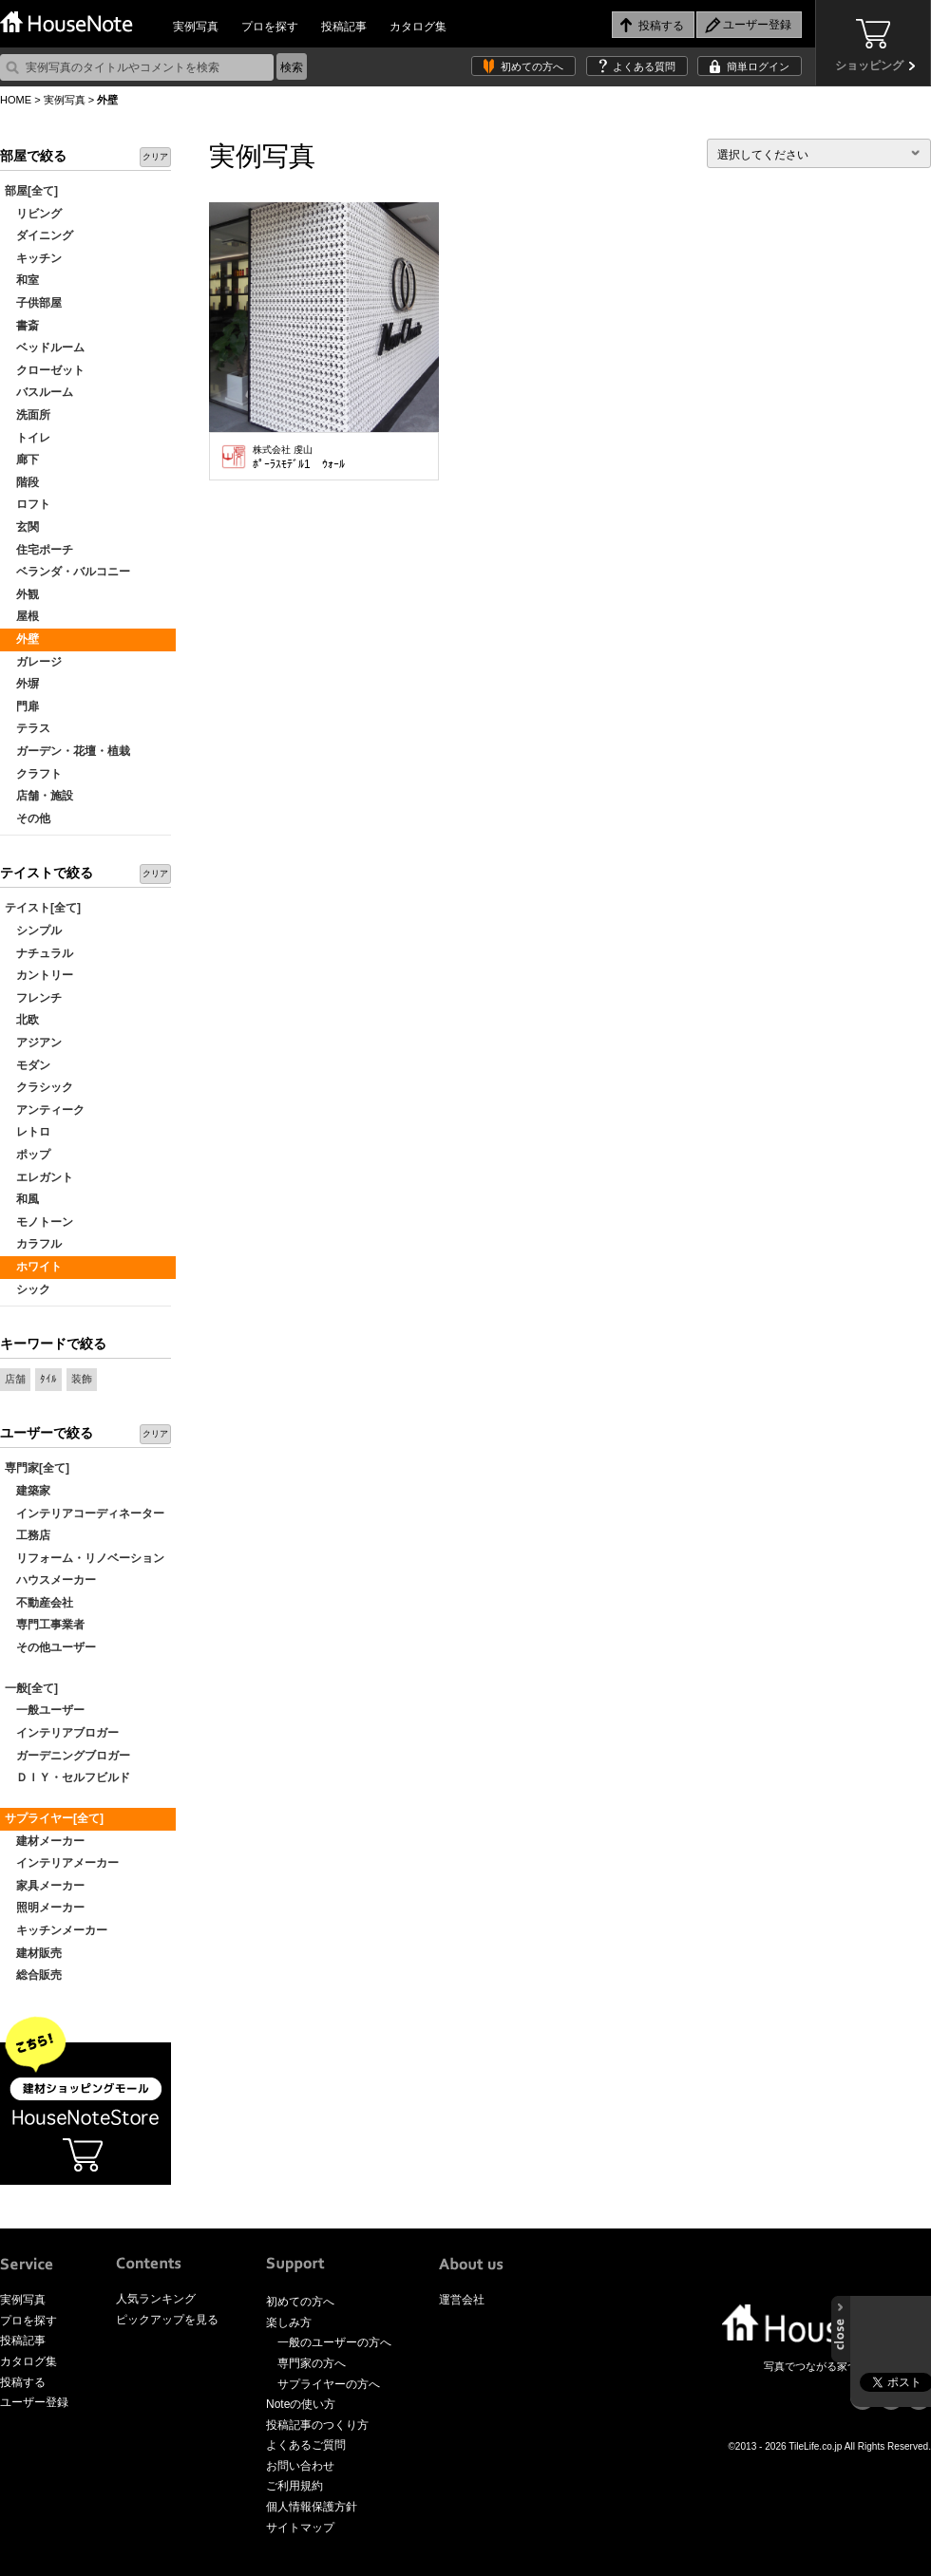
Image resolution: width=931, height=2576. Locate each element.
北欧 (22, 1019)
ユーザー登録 (34, 2402)
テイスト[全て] (43, 907)
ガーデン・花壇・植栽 (67, 751)
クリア (155, 156)
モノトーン (39, 1222)
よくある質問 (644, 66)
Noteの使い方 (300, 2404)
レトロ (27, 1131)
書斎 (22, 325)
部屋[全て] (31, 190)
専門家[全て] (37, 1468)
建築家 (27, 1490)
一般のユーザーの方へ (334, 2342)
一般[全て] (31, 1688)
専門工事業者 (45, 1624)
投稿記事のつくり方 (317, 2425)
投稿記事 (344, 26)
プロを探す (269, 26)
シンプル (33, 930)
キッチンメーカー (56, 1930)
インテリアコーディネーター (84, 1513)
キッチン (33, 258)
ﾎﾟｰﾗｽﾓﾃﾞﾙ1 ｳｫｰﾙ (299, 457)
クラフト (33, 773)
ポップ (27, 1154)
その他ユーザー (50, 1647)
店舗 (15, 1378)
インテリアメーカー (62, 1863)
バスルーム (39, 392)
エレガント (39, 1177)
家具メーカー (45, 1885)
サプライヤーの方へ (328, 2384)
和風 (22, 1199)
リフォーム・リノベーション (84, 1558)
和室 (22, 280)
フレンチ (33, 998)
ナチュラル (39, 953)
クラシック (39, 1087)
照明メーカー (45, 1907)
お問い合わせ (300, 2466)
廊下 (22, 459)
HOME (15, 99)
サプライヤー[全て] (54, 1818)
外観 (22, 594)
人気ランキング (156, 2298)
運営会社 (461, 2299)
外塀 (22, 683)
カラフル (33, 1243)
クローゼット (45, 370)
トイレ (27, 437)
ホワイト (33, 1266)
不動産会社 (39, 1602)
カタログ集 (418, 26)
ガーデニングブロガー (67, 1755)
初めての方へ (532, 66)
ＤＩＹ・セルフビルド (67, 1777)
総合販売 (33, 1975)
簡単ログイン (758, 66)
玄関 (22, 527)
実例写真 (195, 26)
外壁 (22, 639)
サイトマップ (300, 2527)
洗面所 (27, 415)
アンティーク (45, 1110)
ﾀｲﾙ (48, 1378)
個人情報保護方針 (311, 2506)
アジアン (33, 1042)
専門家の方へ (311, 2363)
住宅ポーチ (39, 549)
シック (27, 1289)
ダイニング (39, 235)
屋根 (22, 616)
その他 (27, 818)
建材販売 (33, 1953)
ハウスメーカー (50, 1580)
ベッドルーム (45, 347)
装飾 (81, 1378)
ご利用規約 (294, 2485)
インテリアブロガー (62, 1732)
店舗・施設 (39, 795)
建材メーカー (45, 1841)
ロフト (27, 504)
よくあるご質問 (306, 2445)
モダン (27, 1065)
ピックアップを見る (167, 2319)
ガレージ (33, 661)
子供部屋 (33, 303)
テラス (27, 728)
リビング (33, 213)
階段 (22, 482)
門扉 (22, 706)
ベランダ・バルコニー (67, 571)
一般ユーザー (45, 1710)
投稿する (23, 2382)
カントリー (39, 975)
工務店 (27, 1535)
